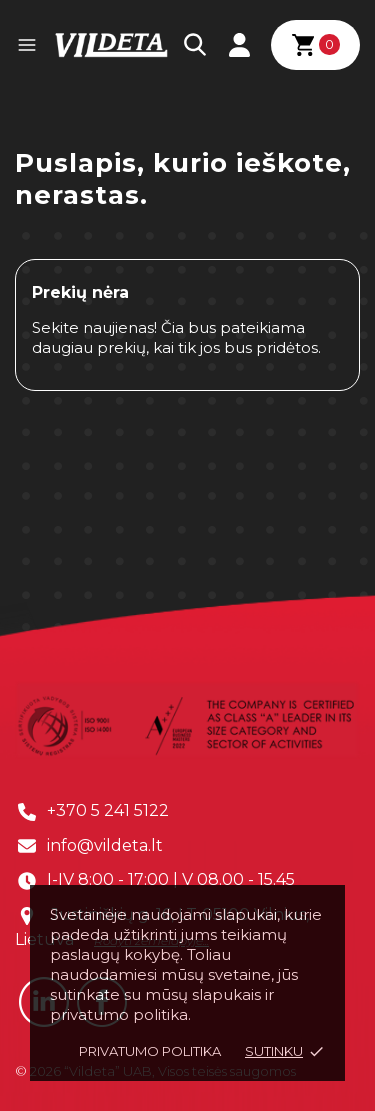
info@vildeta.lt (105, 845)
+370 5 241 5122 (108, 810)
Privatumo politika (150, 1051)
